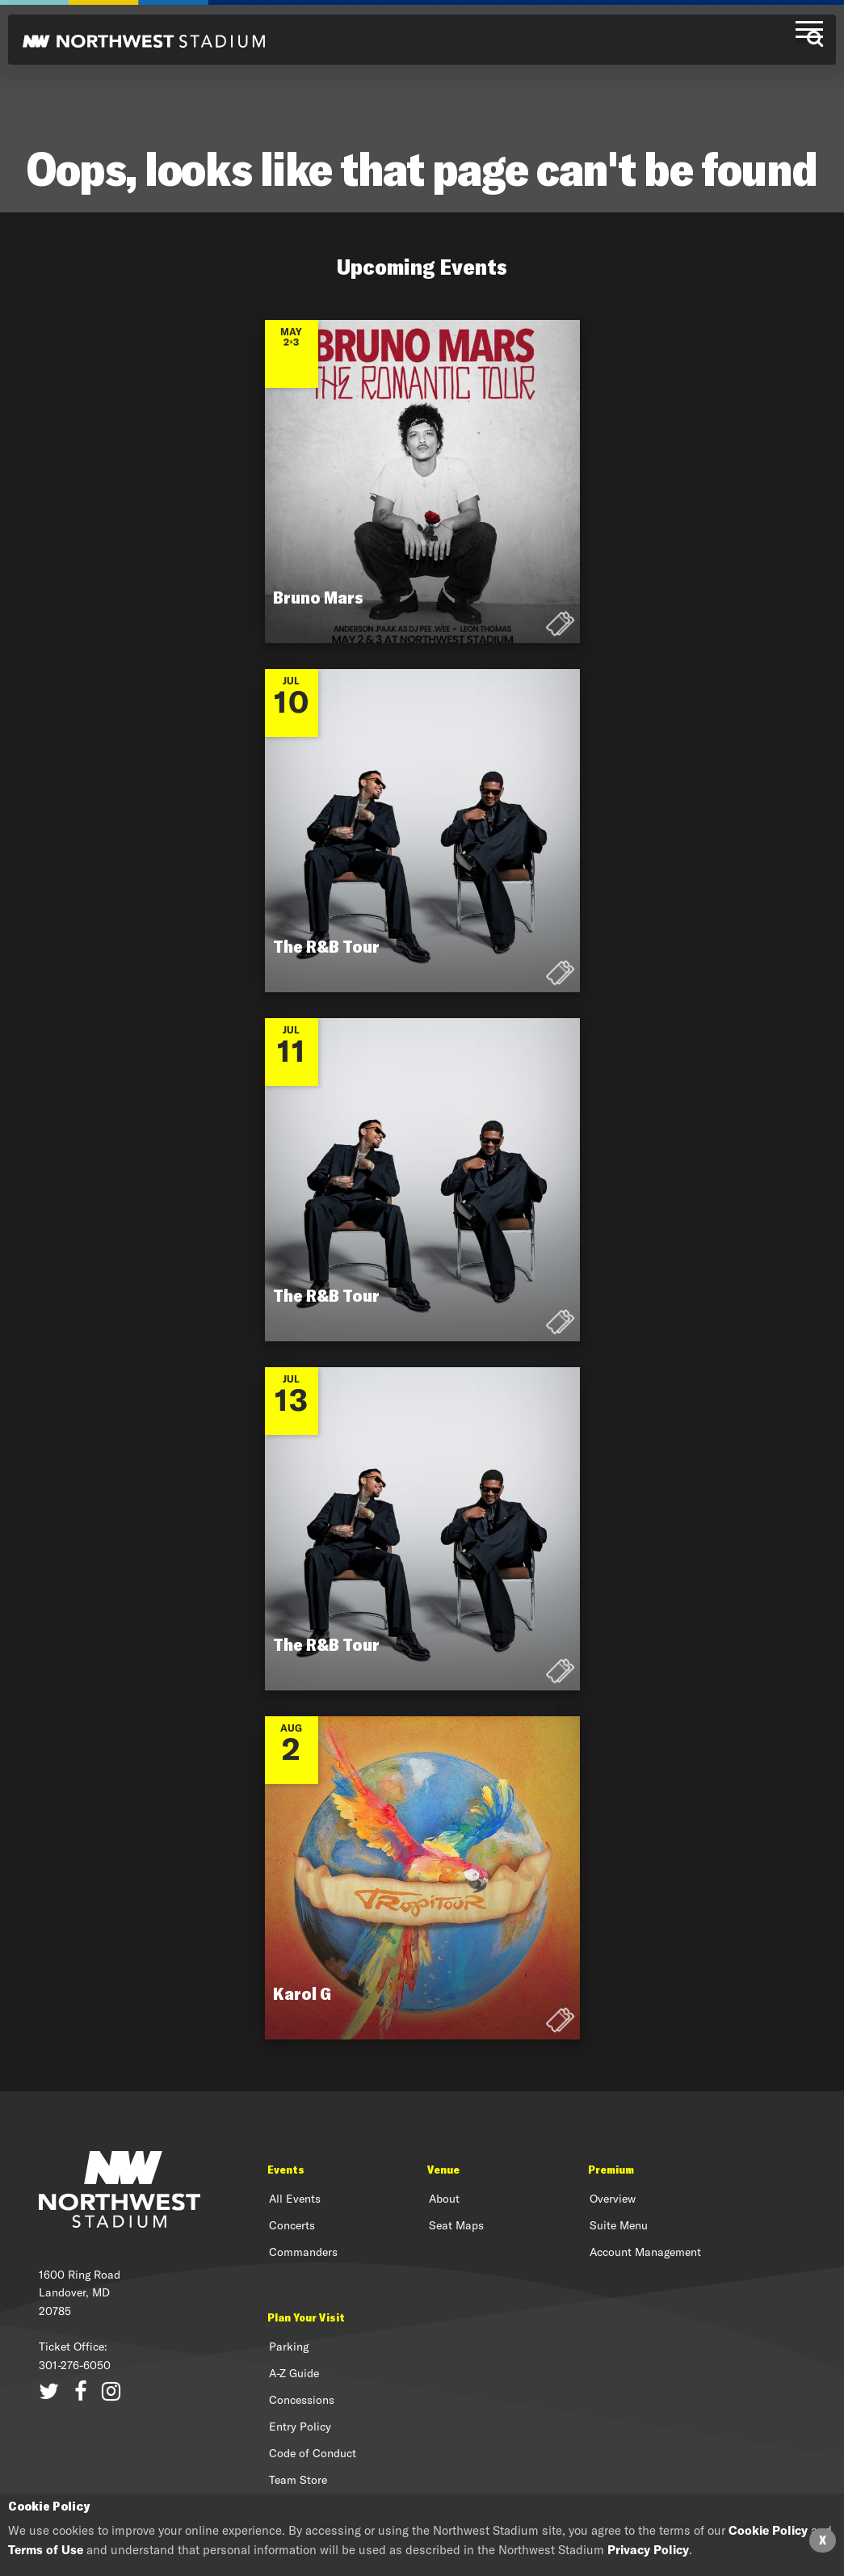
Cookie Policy (768, 2530)
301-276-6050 (75, 2365)
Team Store (298, 2480)
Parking (289, 2346)
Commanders (303, 2252)
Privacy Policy (648, 2549)
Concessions (301, 2400)
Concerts (292, 2225)
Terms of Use (45, 2549)
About (444, 2198)
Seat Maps (456, 2225)
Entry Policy (300, 2426)
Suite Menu (619, 2225)
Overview (613, 2198)
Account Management (645, 2252)
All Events (295, 2198)
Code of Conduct (312, 2453)
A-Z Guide (294, 2373)
